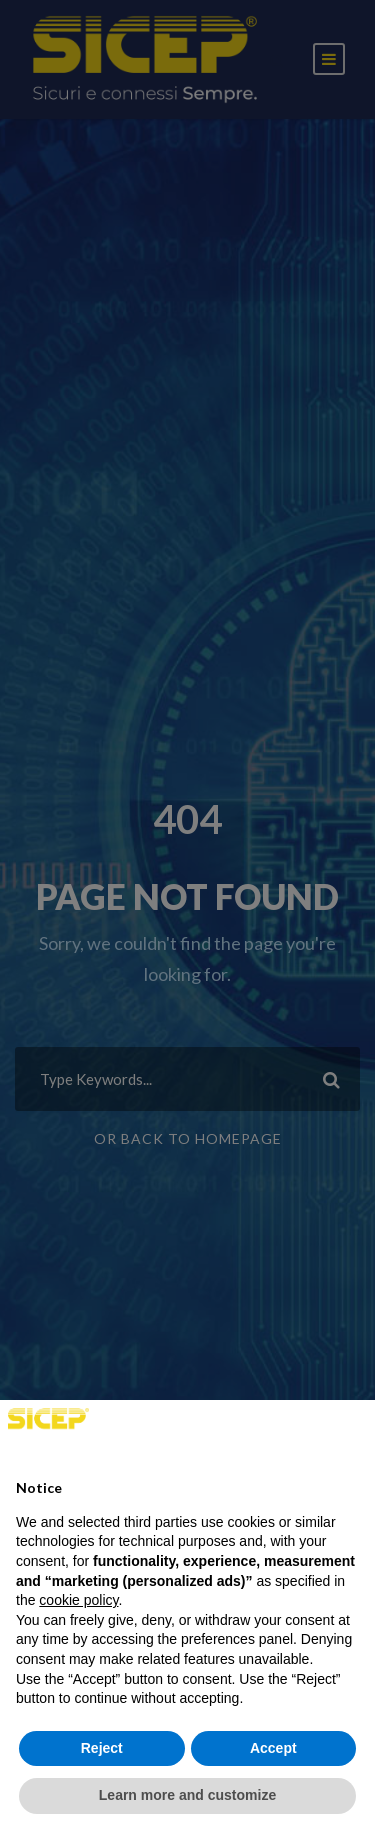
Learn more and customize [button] (187, 1795)
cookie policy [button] (78, 1600)
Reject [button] (102, 1748)
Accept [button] (273, 1748)
